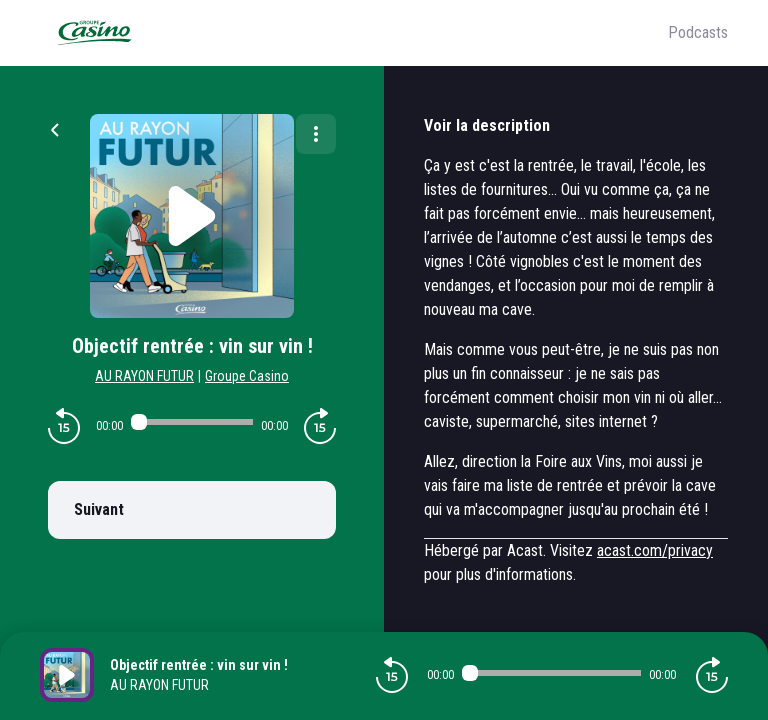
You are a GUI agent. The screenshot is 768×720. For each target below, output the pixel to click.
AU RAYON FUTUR (144, 376)
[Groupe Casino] (354, 33)
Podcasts (698, 32)
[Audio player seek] (192, 422)
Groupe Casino (247, 376)
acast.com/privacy (655, 550)
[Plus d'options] (316, 134)
